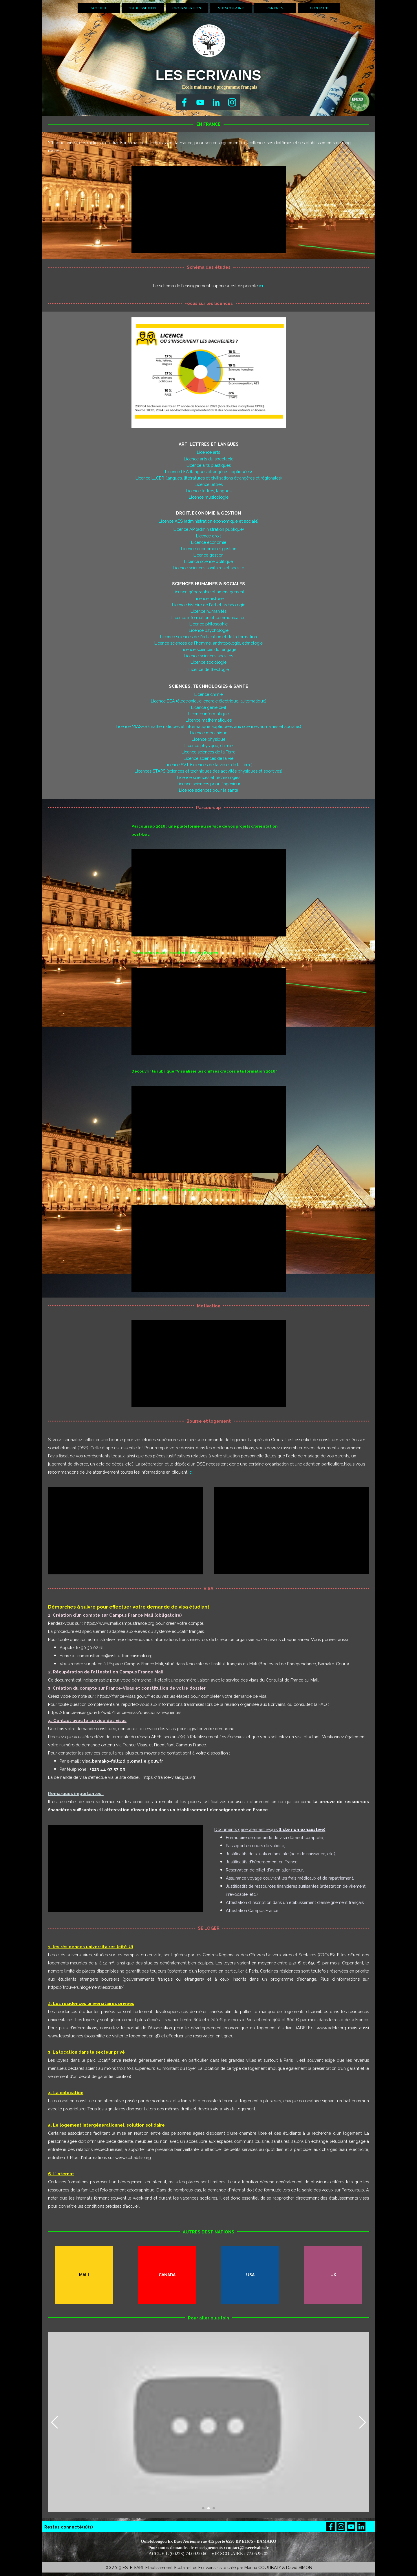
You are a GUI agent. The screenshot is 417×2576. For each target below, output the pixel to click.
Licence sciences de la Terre (208, 751)
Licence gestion (208, 554)
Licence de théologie (209, 669)
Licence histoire (209, 598)
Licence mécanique (208, 732)
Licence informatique (208, 713)
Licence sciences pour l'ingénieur (208, 783)
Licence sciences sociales (208, 655)
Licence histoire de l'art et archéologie (208, 604)
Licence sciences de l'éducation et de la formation (208, 636)
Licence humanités (208, 611)
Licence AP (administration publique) (208, 529)
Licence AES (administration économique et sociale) (209, 521)
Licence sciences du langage (208, 649)
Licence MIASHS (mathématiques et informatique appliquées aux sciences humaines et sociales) (208, 726)
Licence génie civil (208, 707)
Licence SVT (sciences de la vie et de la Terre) (209, 764)
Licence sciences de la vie (208, 758)
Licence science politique (208, 561)
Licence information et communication (208, 617)
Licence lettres (209, 484)
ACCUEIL (98, 8)
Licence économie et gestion (208, 548)
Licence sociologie (208, 662)
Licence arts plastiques (208, 465)
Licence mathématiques (209, 720)
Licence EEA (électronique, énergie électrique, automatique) (208, 700)
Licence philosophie (208, 623)
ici (261, 285)
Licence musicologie (208, 497)
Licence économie (208, 542)
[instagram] (232, 102)
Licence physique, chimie (208, 745)
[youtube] (200, 102)
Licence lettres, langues (208, 490)
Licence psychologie (208, 630)
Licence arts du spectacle (208, 458)
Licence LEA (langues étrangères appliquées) (208, 471)
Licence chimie (208, 694)
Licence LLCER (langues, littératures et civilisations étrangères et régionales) (209, 477)
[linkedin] (216, 102)
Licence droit (208, 535)
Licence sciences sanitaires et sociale (208, 567)
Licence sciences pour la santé (208, 790)
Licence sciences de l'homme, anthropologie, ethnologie (208, 643)
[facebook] (184, 102)
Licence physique (208, 739)
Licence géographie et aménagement (208, 591)
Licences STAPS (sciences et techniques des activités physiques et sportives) (208, 771)
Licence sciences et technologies (208, 777)
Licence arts (208, 452)
